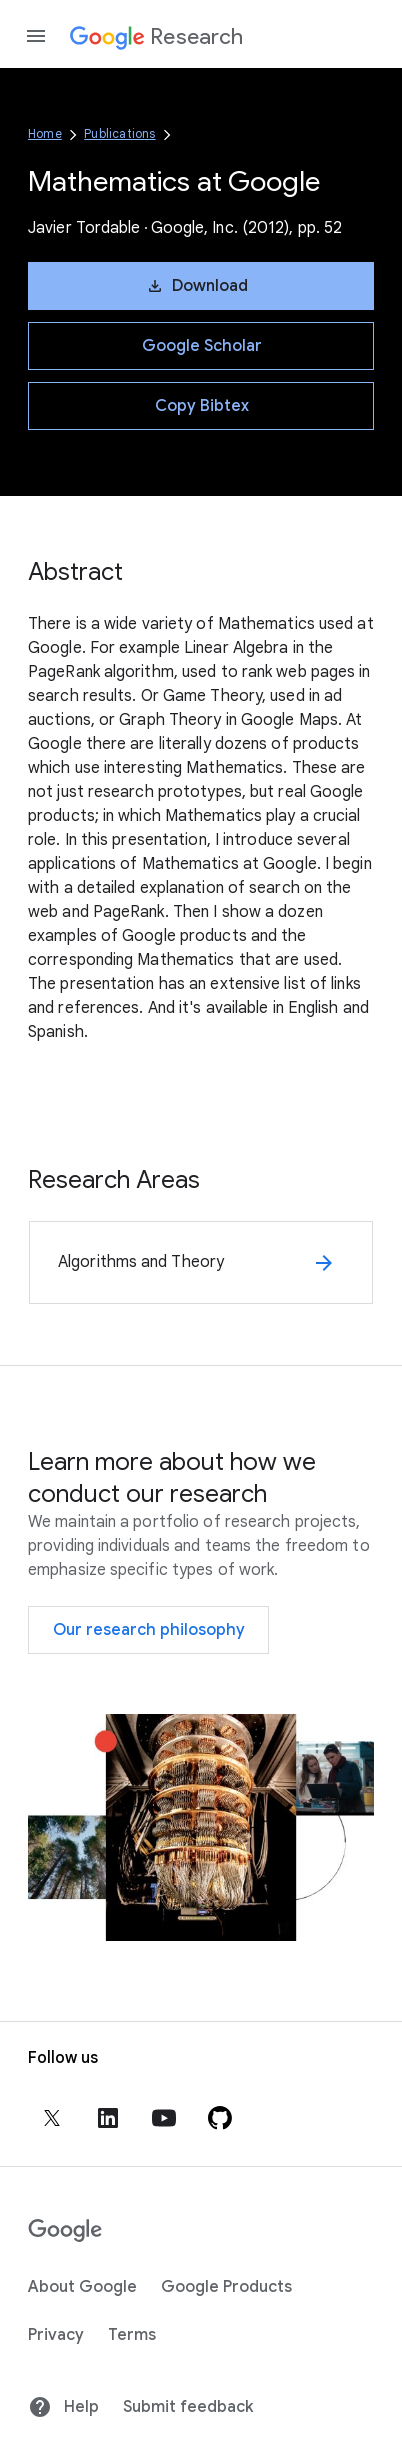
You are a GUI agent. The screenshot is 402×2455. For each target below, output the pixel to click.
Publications (119, 133)
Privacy (56, 2335)
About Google (82, 2287)
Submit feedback (188, 2407)
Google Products (226, 2287)
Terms (132, 2335)
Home (45, 133)
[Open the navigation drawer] (36, 36)
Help (63, 2407)
